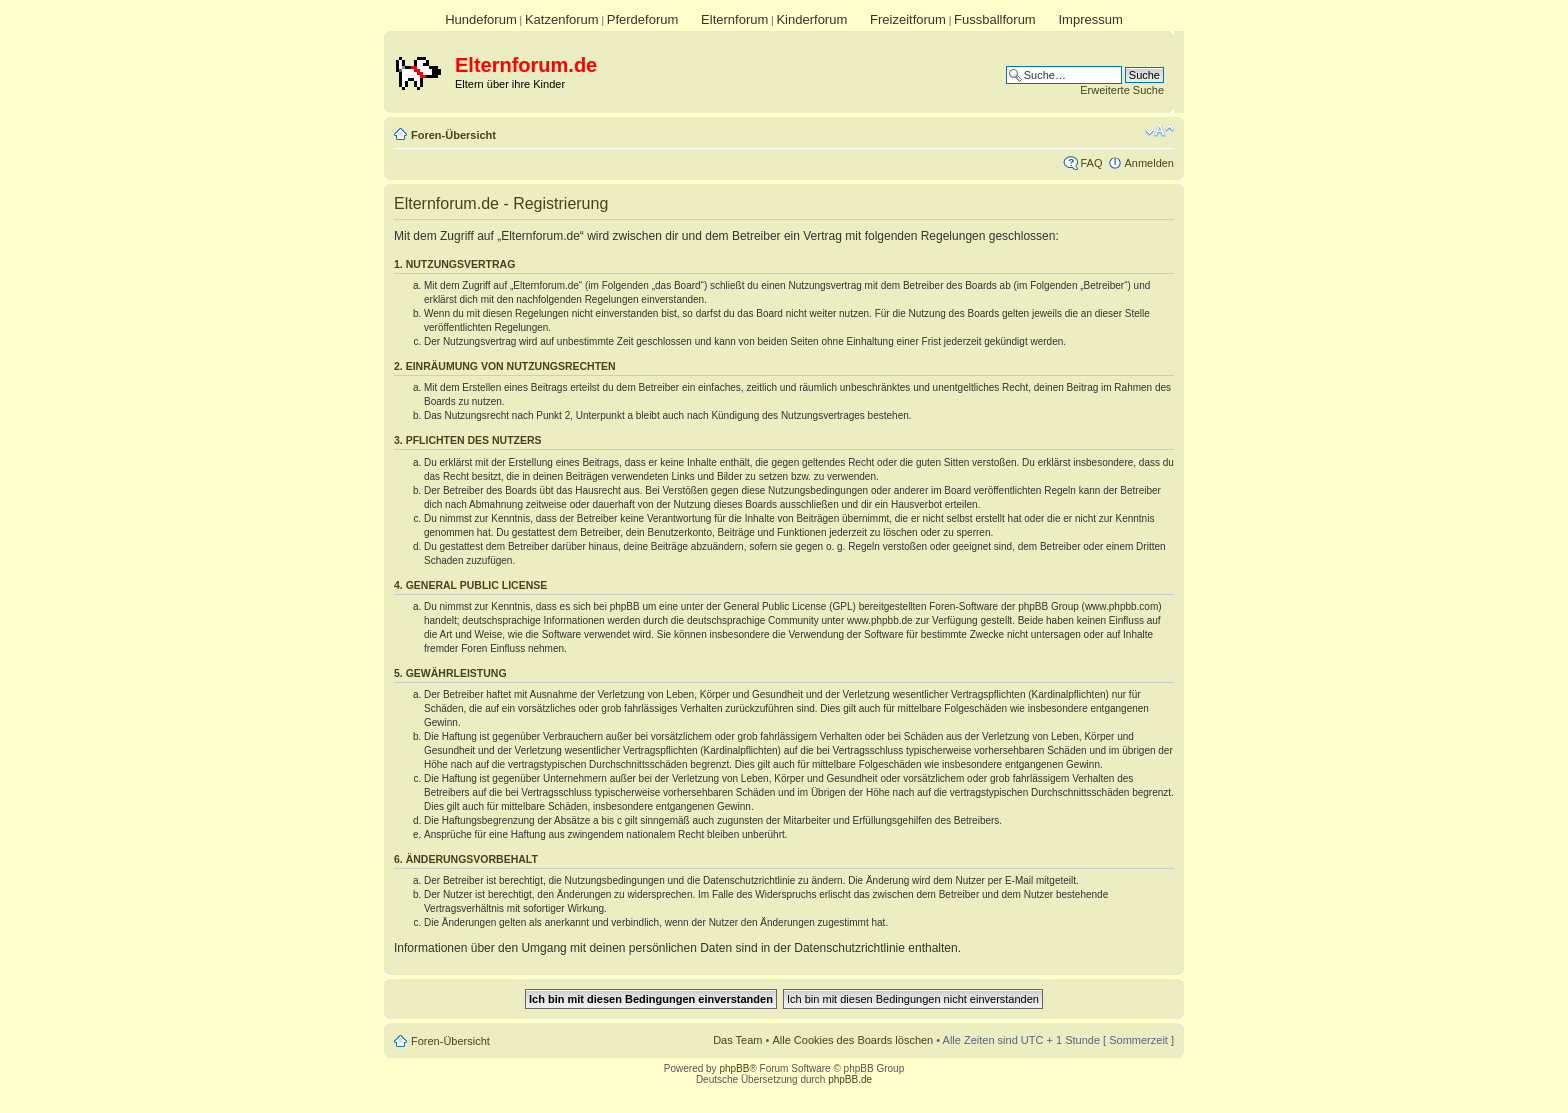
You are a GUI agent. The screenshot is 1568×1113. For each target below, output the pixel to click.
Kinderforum (811, 19)
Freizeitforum (908, 19)
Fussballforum (995, 19)
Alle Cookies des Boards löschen (852, 1040)
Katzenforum (562, 19)
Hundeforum (481, 19)
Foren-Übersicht (453, 135)
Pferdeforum (643, 19)
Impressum (1090, 19)
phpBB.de (850, 1079)
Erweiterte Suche (1122, 90)
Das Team (737, 1040)
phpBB (734, 1068)
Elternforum (734, 19)
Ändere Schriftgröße (1159, 131)
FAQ (1091, 163)
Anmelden (1149, 163)
